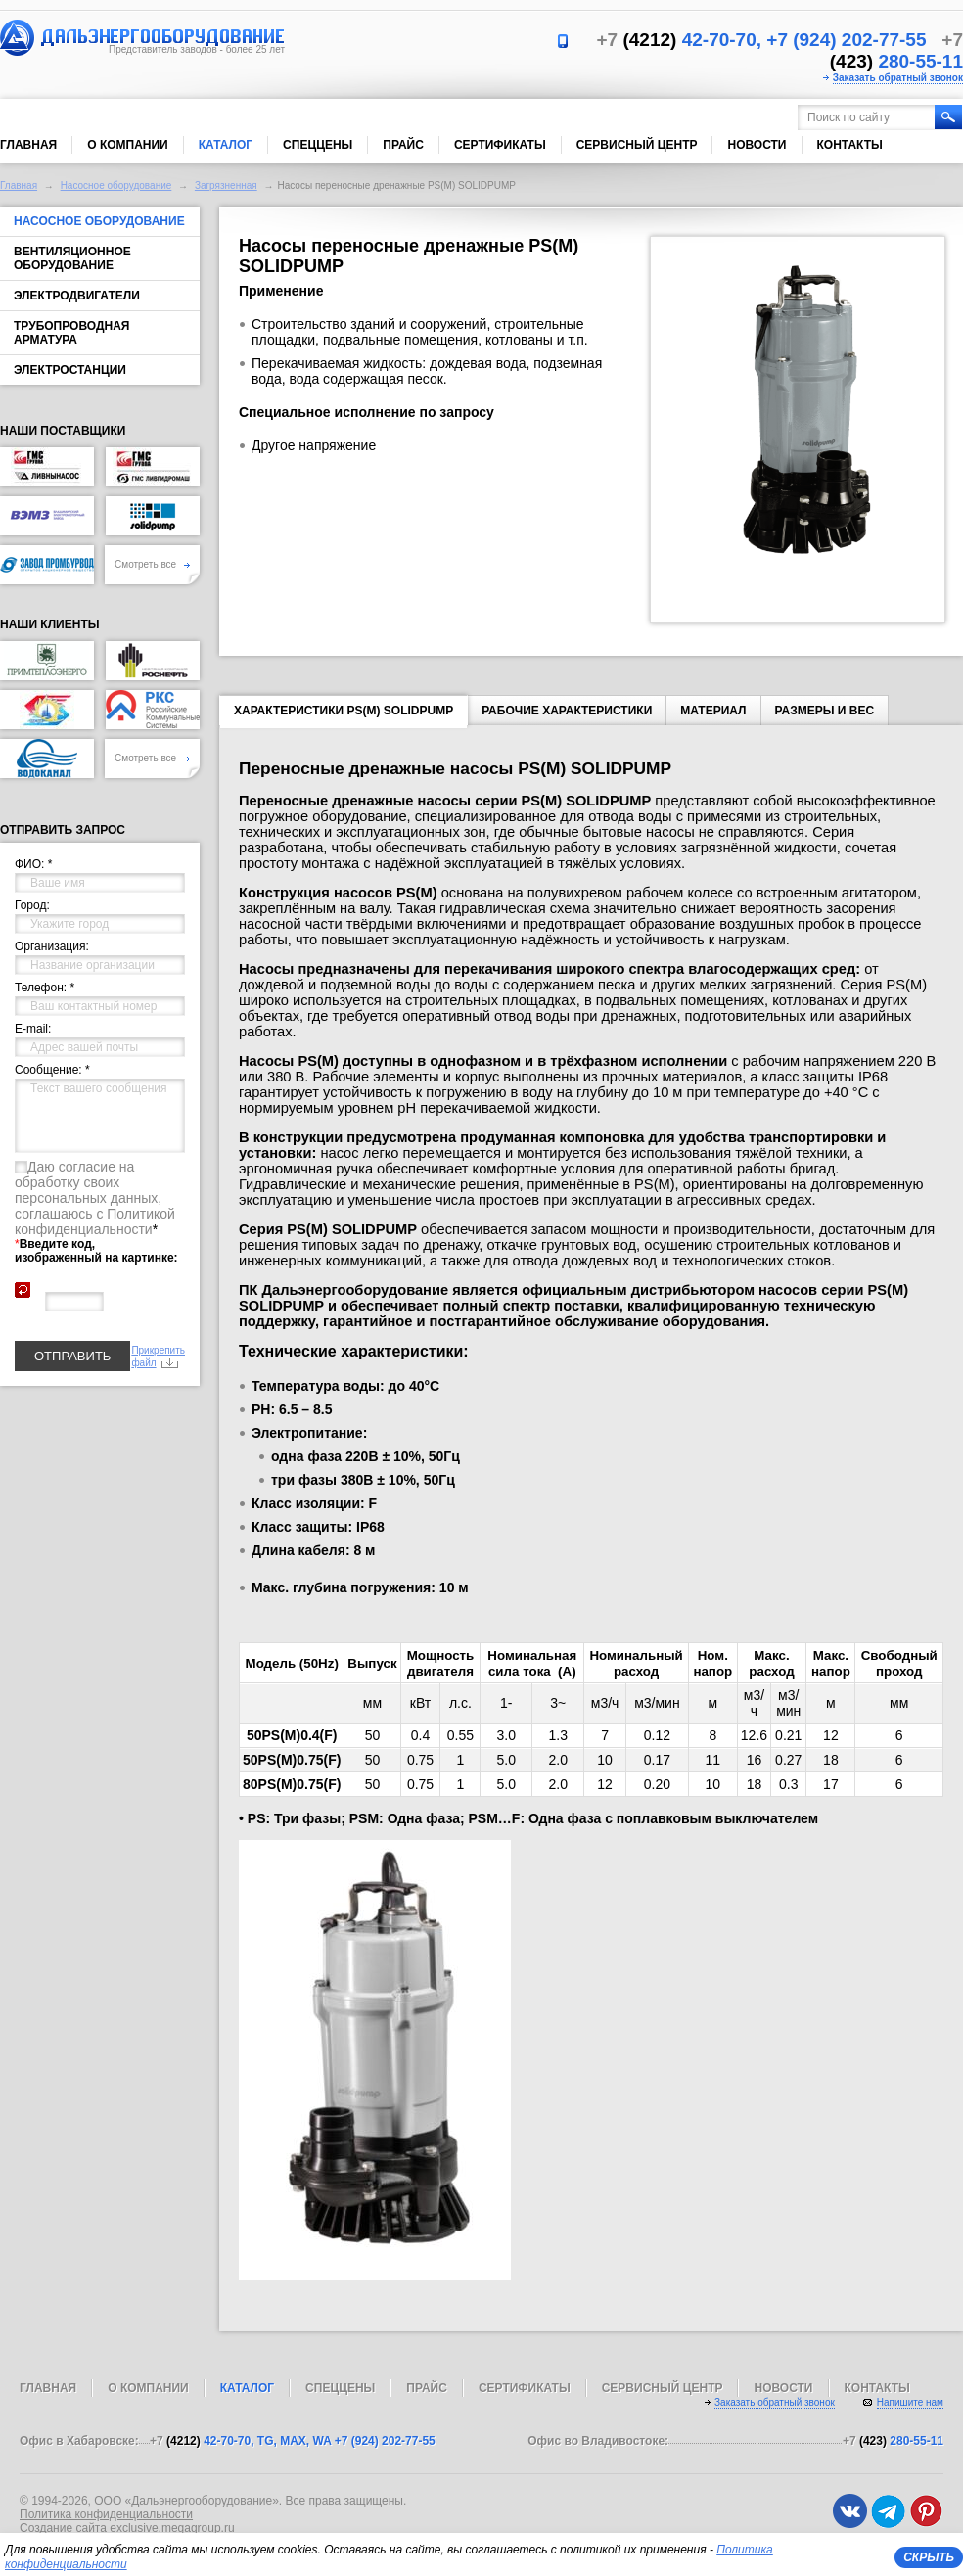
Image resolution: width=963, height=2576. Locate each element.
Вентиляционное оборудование (72, 258)
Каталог (225, 145)
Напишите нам (910, 2402)
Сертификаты (500, 145)
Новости (756, 145)
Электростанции (70, 370)
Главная (28, 145)
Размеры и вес (825, 710)
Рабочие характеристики (567, 710)
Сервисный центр (637, 145)
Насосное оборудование (116, 185)
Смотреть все (152, 564)
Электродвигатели (77, 295)
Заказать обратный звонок (898, 77)
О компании (127, 145)
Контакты (850, 145)
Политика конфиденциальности (106, 2514)
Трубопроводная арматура (71, 332)
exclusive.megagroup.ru (172, 2528)
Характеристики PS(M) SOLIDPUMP (343, 714)
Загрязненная (226, 185)
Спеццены (317, 145)
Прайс (403, 145)
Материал (713, 710)
